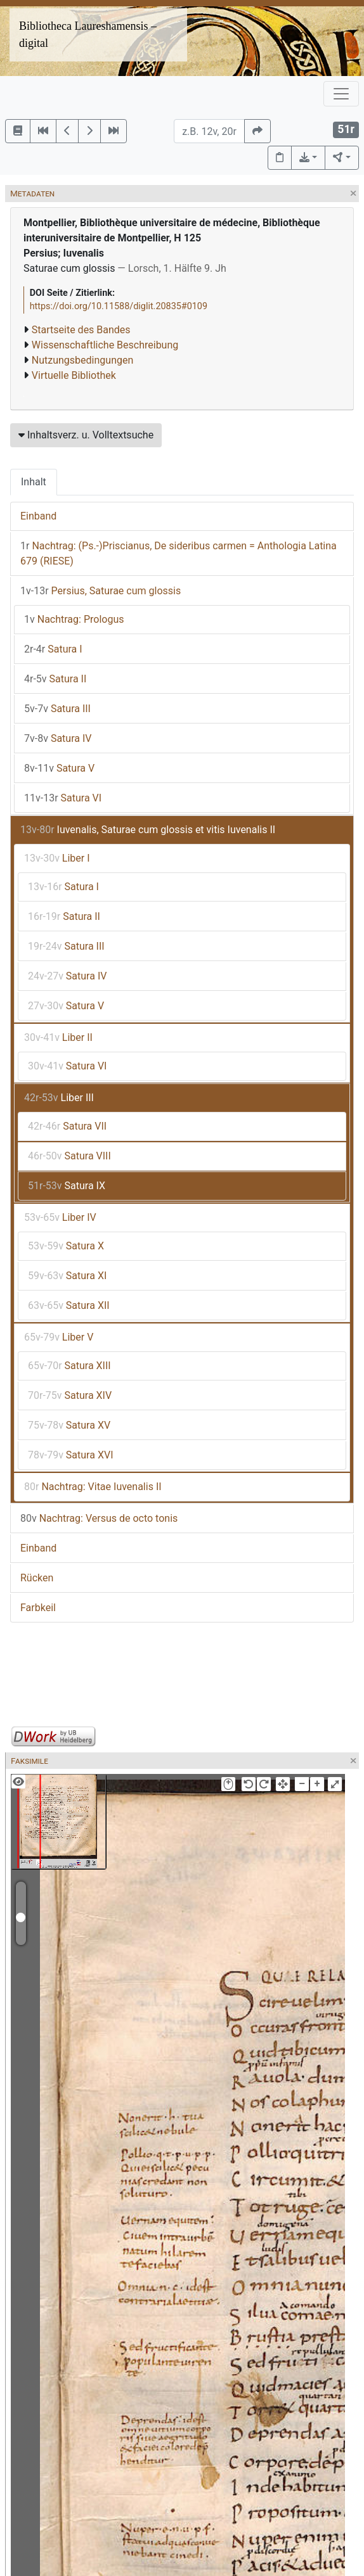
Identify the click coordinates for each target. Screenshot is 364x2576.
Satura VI (62, 798)
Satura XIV (70, 1395)
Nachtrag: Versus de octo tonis (99, 1518)
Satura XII (69, 1305)
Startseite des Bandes (81, 330)
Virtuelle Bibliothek (74, 375)
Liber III (59, 1098)
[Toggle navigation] (341, 93)
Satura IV (57, 738)
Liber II (58, 1037)
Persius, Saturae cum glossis (100, 591)
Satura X (66, 1246)
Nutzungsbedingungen (82, 360)
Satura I (53, 649)
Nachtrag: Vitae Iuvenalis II (93, 1487)
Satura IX (66, 1186)
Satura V (59, 768)
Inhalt (33, 482)
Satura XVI (71, 1455)
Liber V (58, 1337)
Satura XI (67, 1276)
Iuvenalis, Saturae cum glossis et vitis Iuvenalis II (147, 830)
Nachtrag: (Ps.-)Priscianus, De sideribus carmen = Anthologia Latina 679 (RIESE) (178, 553)
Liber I (57, 858)
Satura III (57, 709)
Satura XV (69, 1425)
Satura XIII (69, 1366)
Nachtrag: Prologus (74, 619)
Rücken (36, 1578)
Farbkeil (38, 1608)
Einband (38, 516)
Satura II (55, 679)
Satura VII (67, 1126)
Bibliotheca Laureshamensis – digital (88, 34)
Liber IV (60, 1217)
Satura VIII (69, 1156)
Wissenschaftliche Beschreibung (105, 345)
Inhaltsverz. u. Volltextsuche (85, 435)
